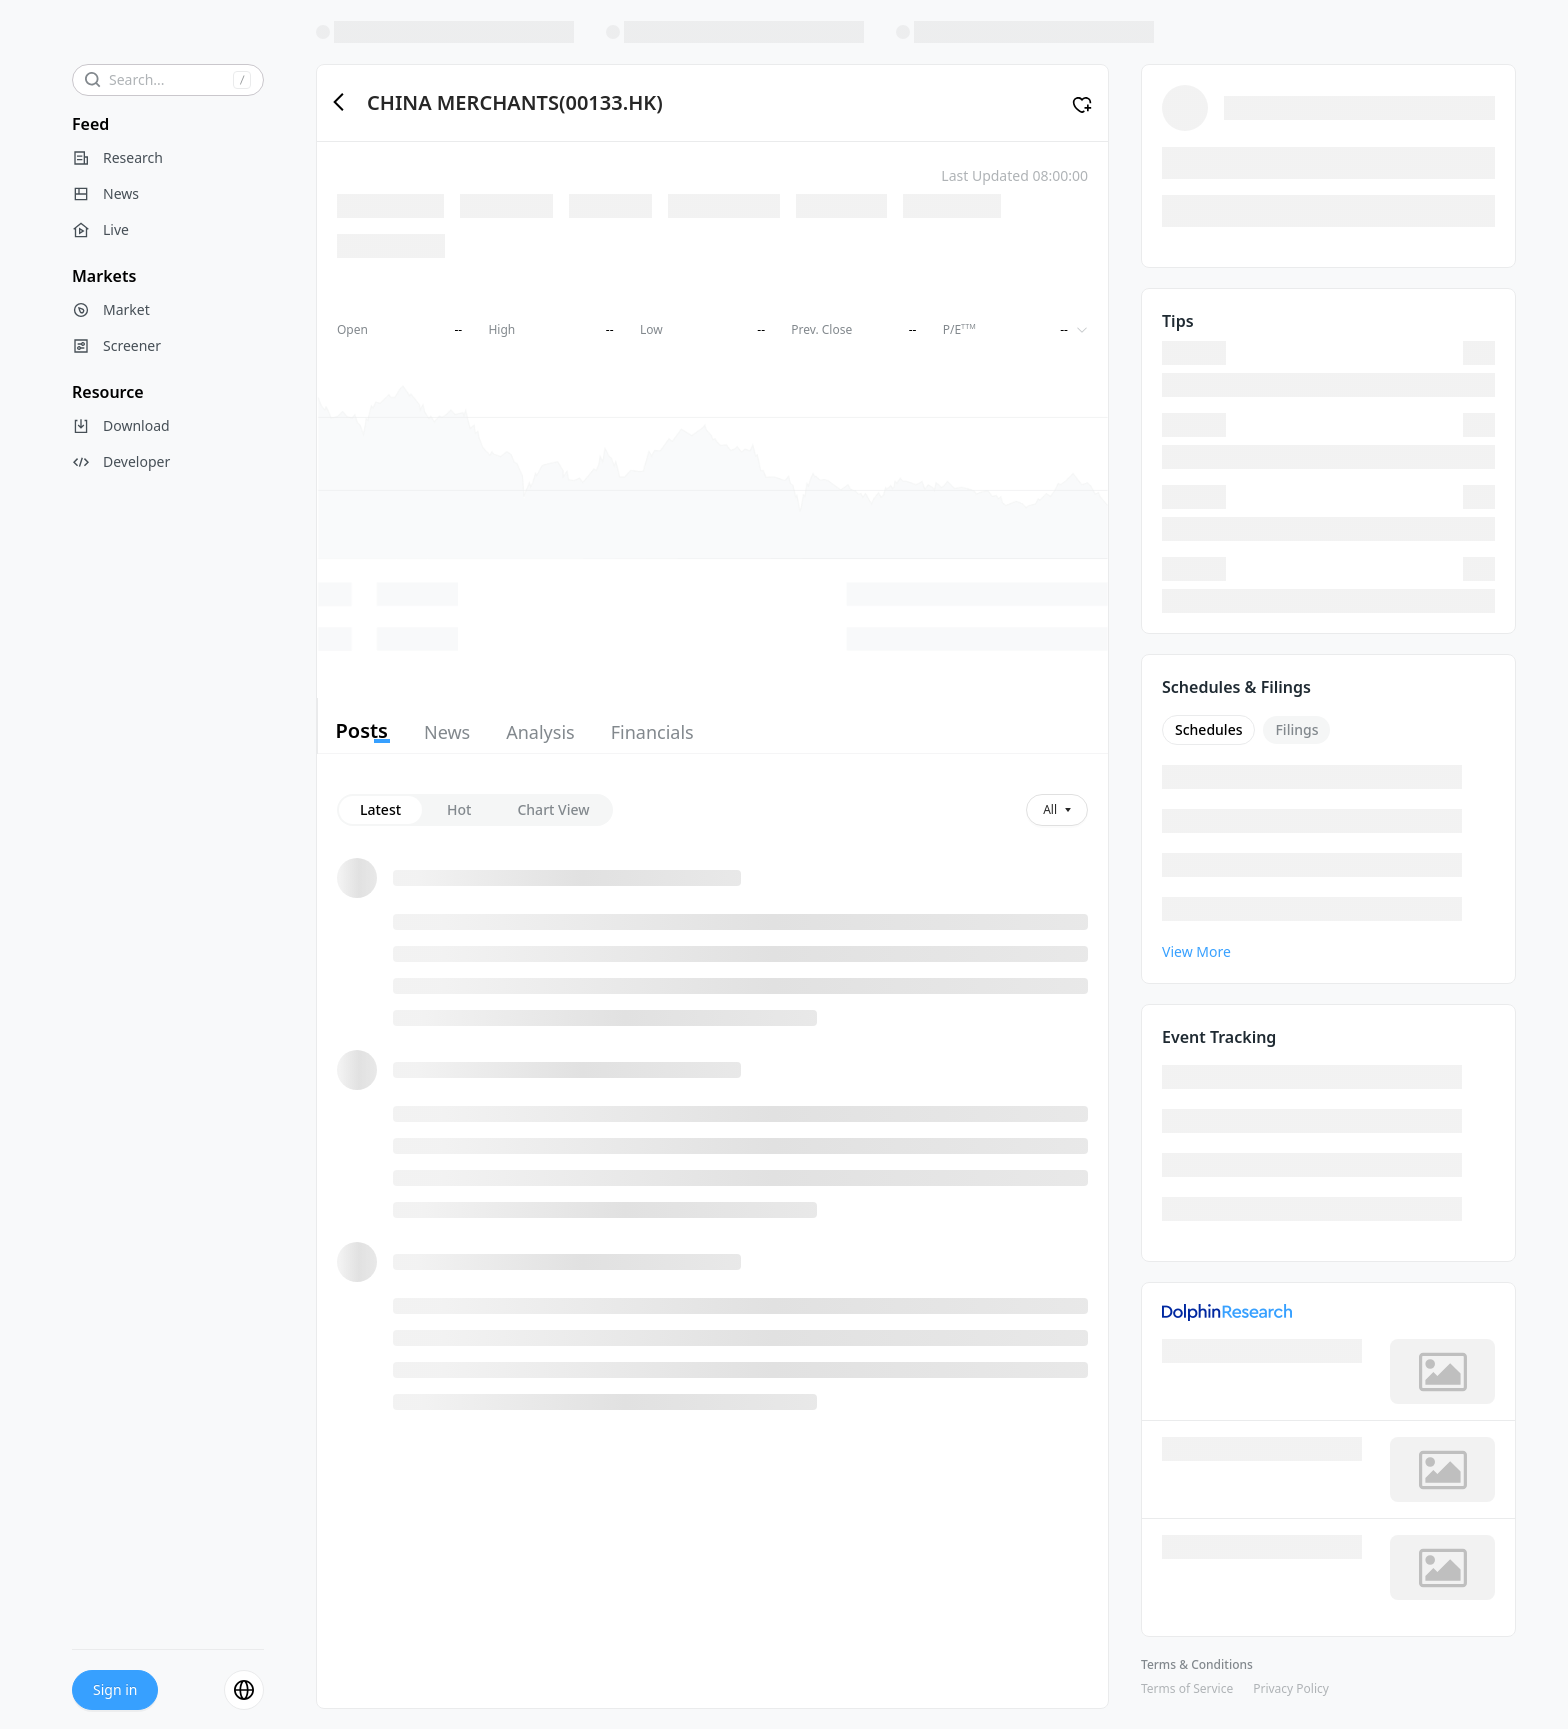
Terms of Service (1187, 1688)
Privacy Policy (1291, 1688)
